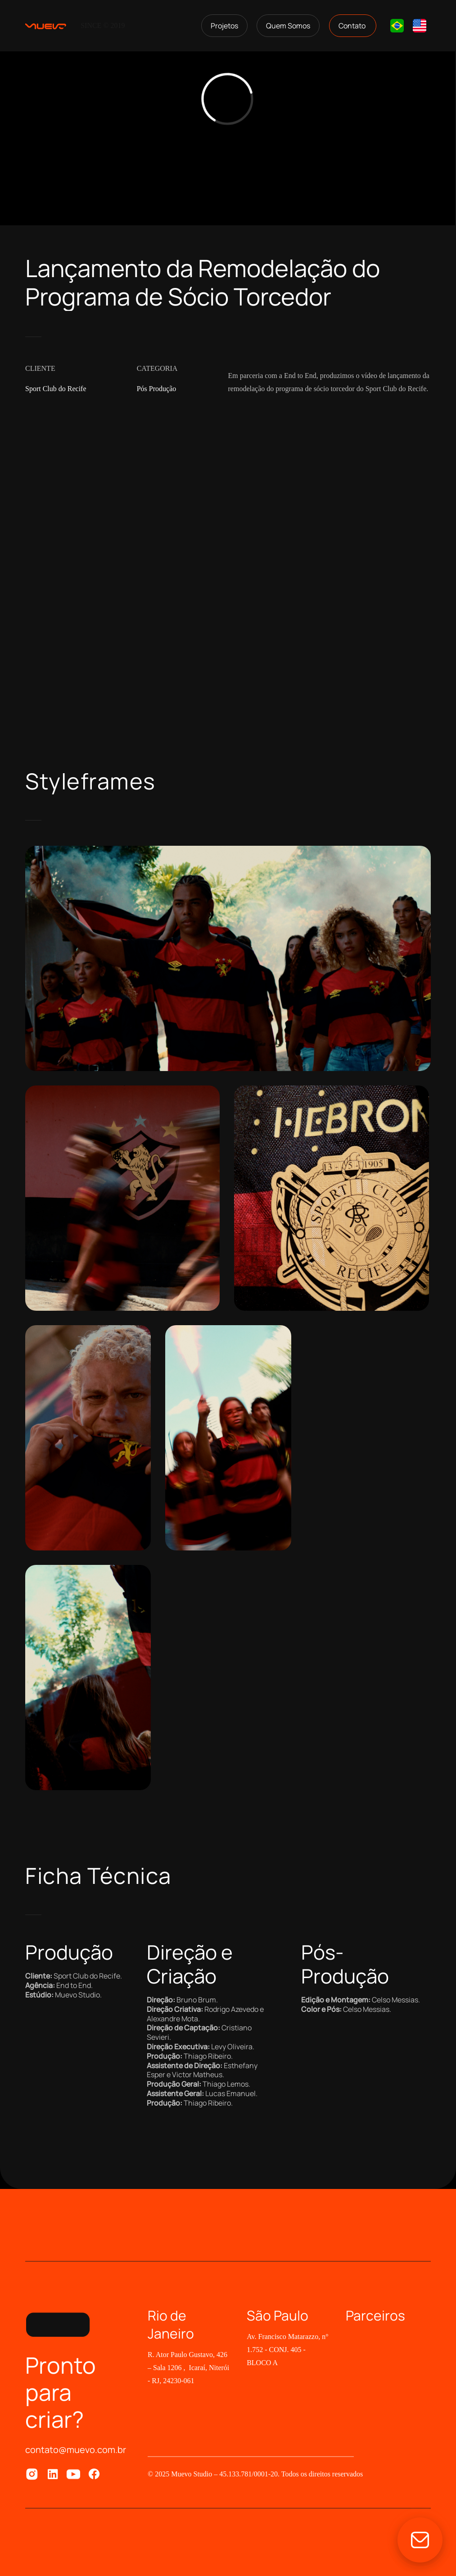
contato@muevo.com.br (75, 2450)
